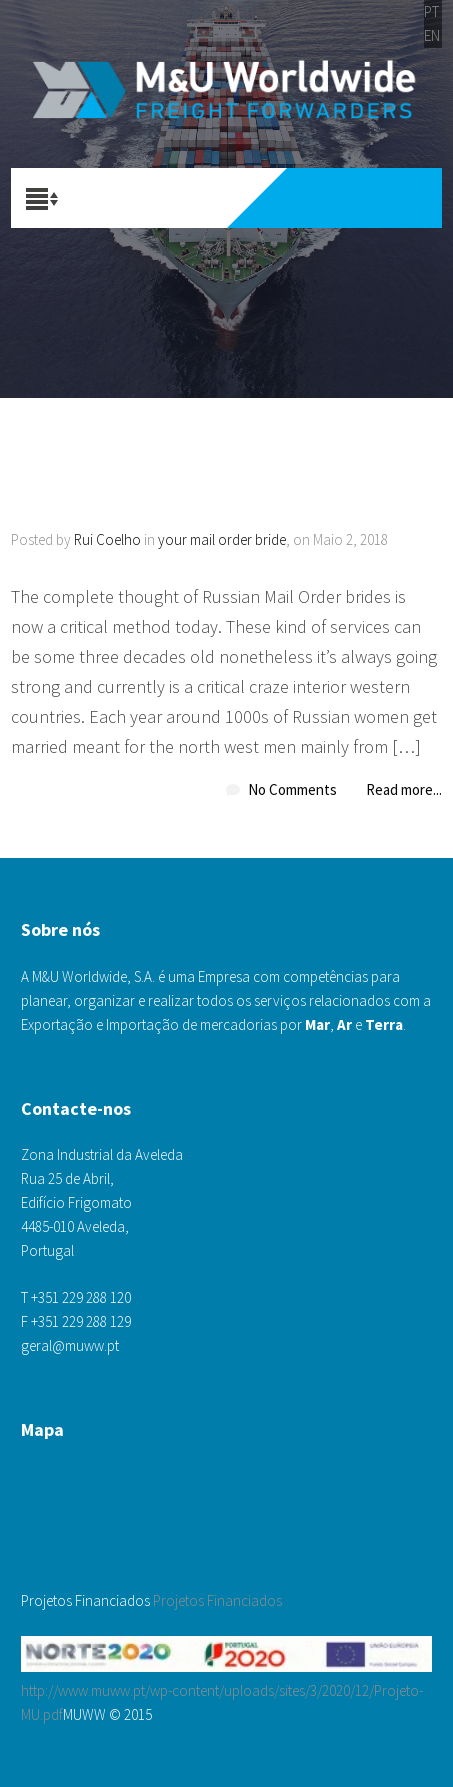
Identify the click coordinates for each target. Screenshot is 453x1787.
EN (432, 35)
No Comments (292, 789)
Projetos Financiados (217, 1600)
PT (431, 11)
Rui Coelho (107, 539)
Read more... (404, 789)
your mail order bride (222, 539)
